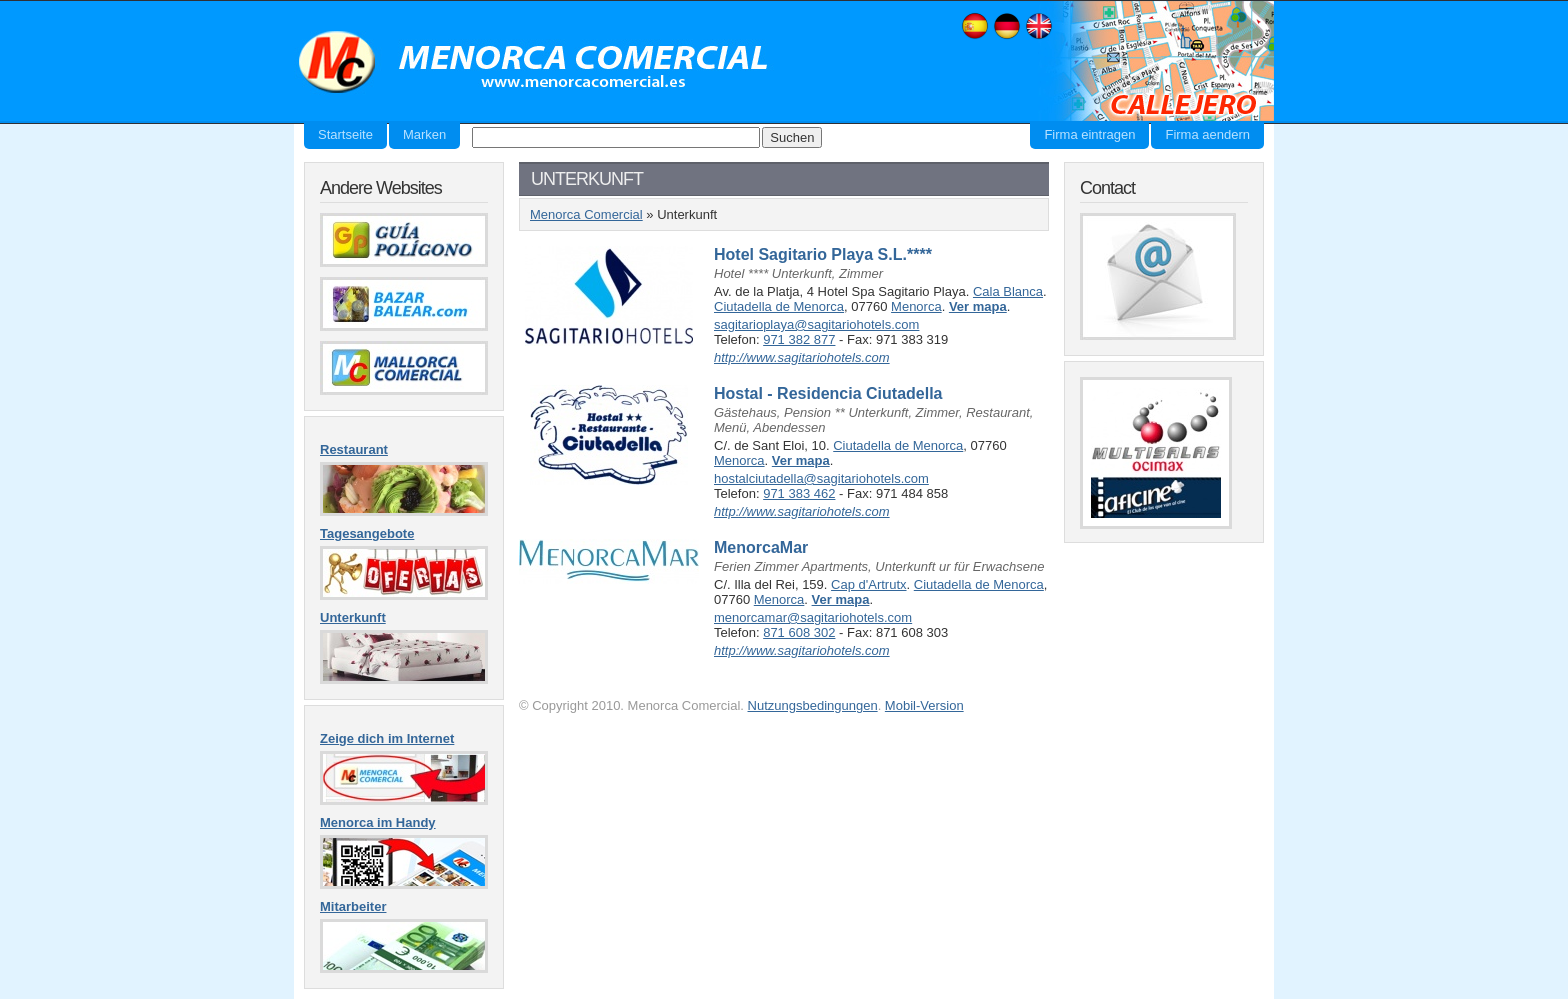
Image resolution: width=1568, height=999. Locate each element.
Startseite (345, 134)
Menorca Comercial (534, 63)
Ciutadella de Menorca (779, 306)
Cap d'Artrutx (868, 584)
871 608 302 (799, 632)
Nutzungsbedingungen (813, 705)
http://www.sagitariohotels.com (802, 357)
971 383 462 (799, 493)
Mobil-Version (924, 705)
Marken (424, 134)
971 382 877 (799, 339)
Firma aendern (1207, 134)
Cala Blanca (1008, 291)
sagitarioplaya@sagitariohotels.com (816, 324)
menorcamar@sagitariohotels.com (813, 617)
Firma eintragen (1089, 134)
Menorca (916, 306)
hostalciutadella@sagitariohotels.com (821, 478)
